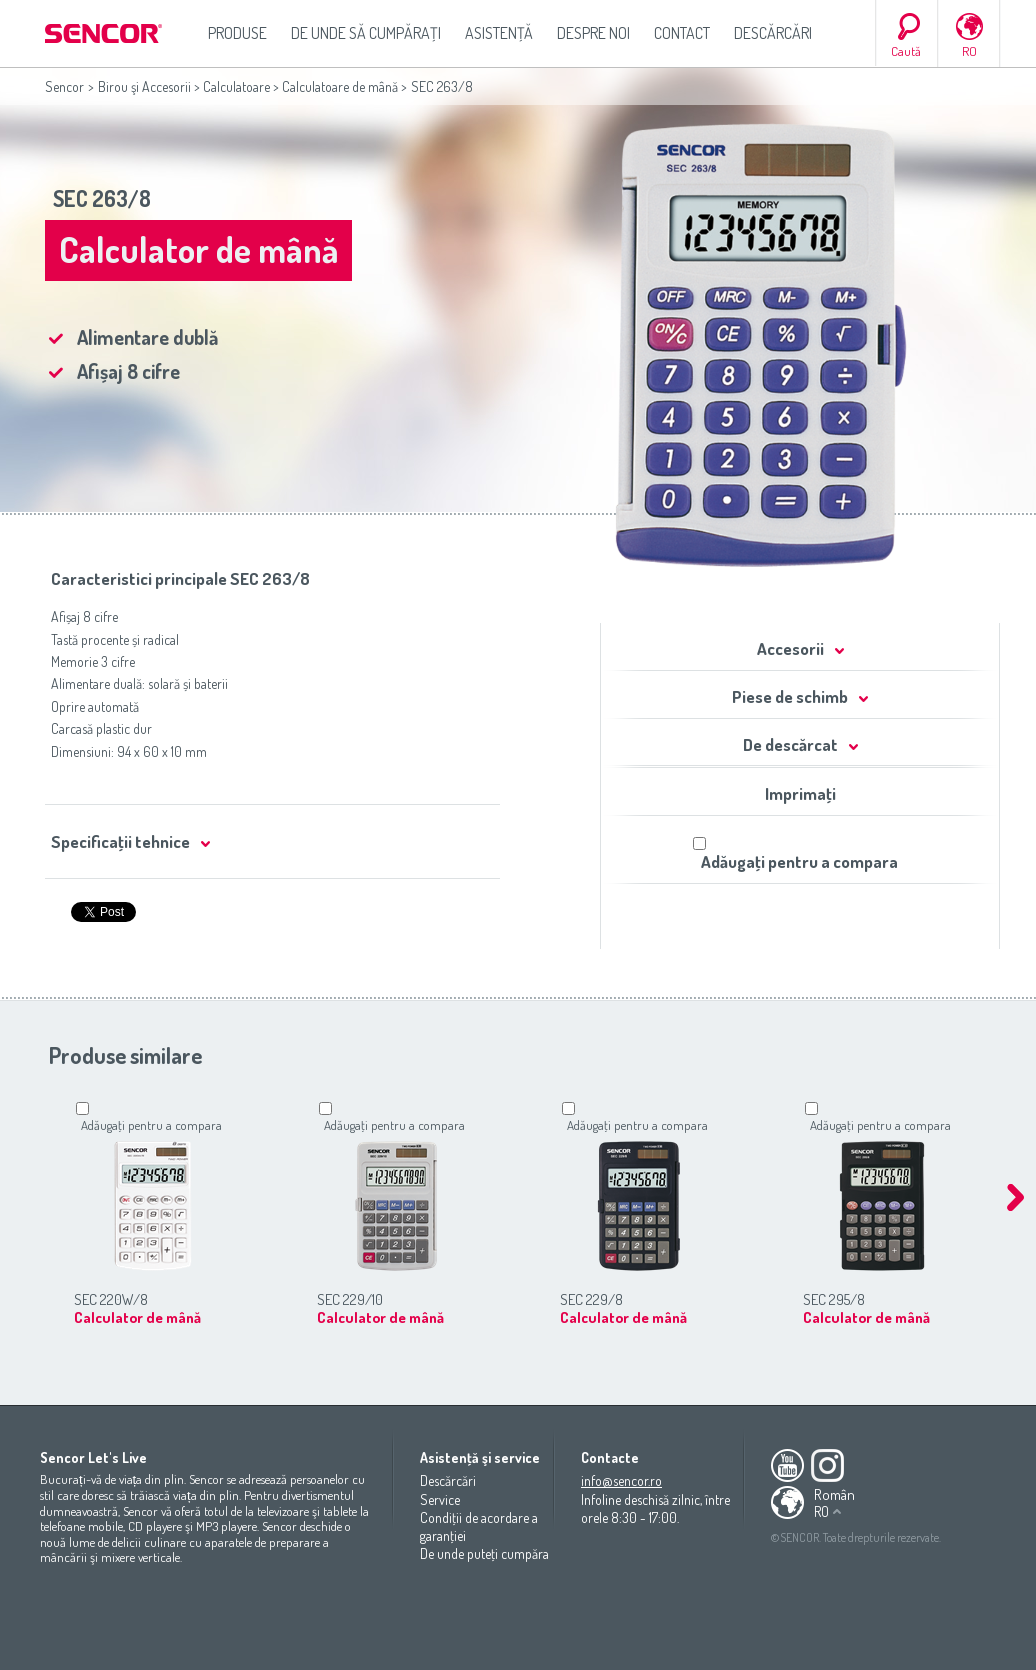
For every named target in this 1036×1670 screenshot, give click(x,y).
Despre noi (593, 33)
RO (969, 51)
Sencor (64, 86)
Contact (682, 33)
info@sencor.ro (621, 1480)
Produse (237, 33)
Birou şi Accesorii (144, 86)
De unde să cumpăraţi (366, 33)
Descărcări (773, 33)
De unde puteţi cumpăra (484, 1553)
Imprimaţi (800, 793)
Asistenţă (499, 33)
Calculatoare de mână (340, 86)
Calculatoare (236, 86)
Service (440, 1499)
